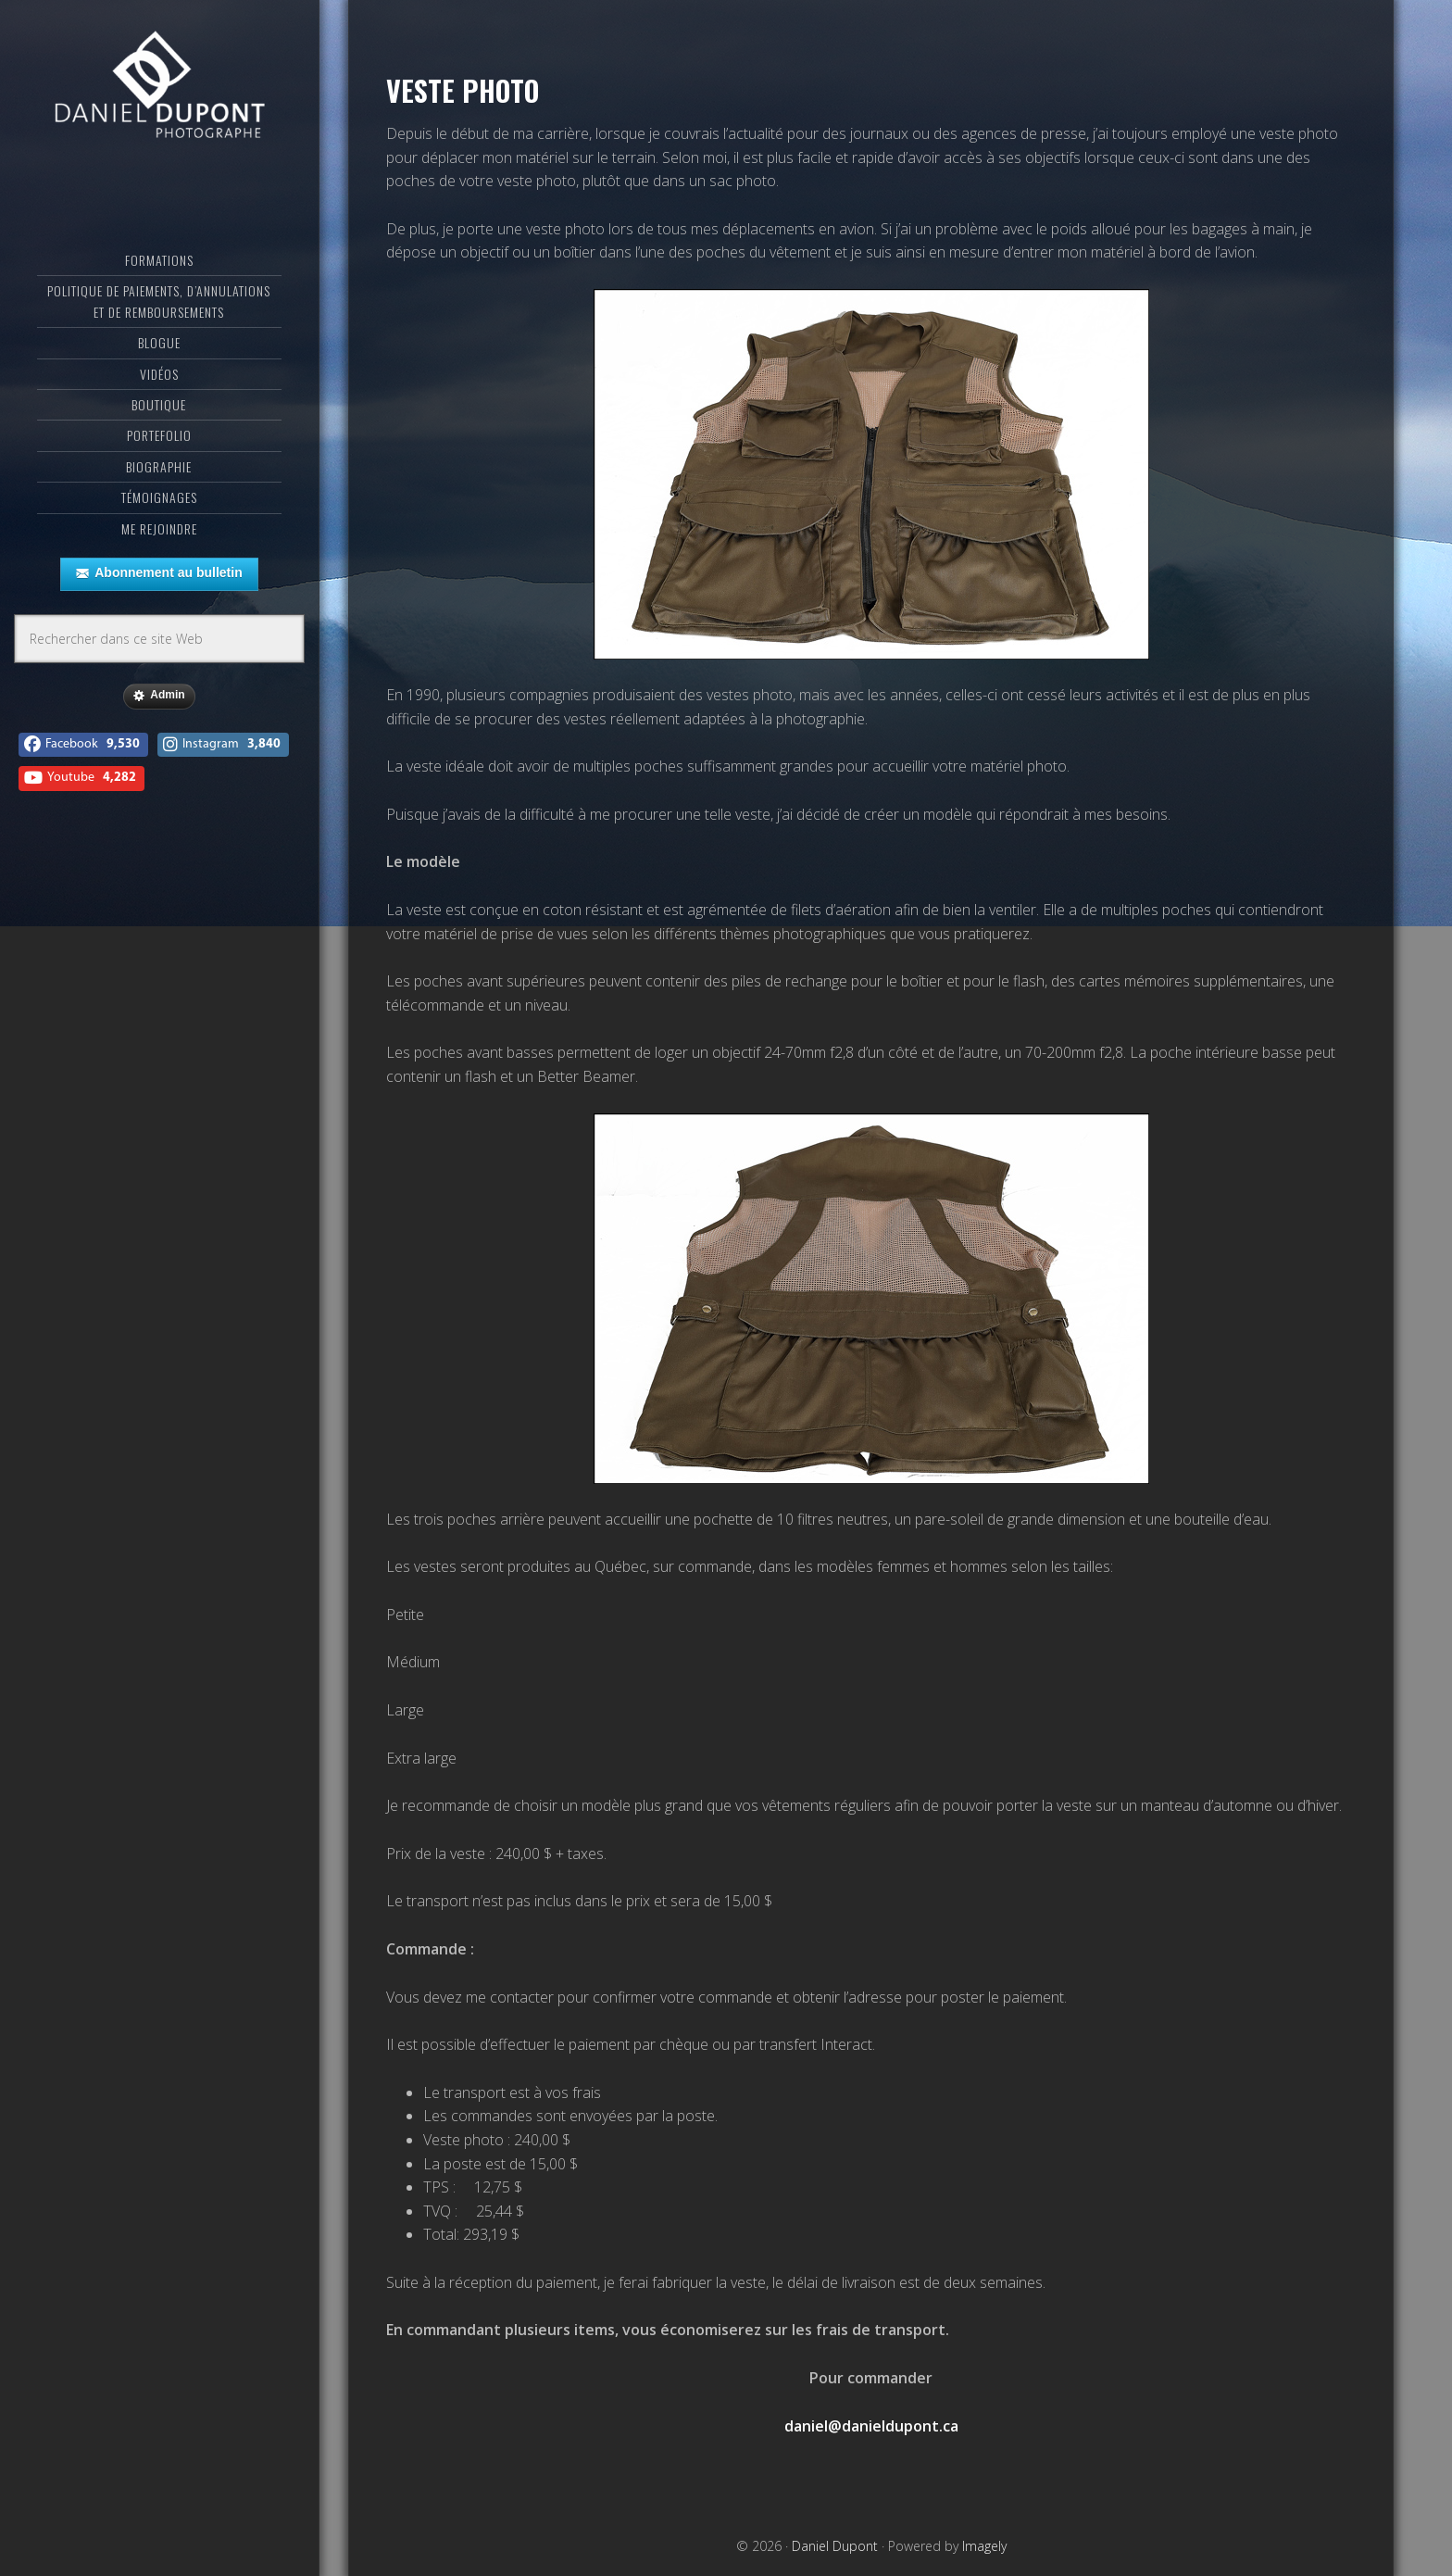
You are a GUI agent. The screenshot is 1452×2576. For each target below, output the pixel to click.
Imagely (984, 2546)
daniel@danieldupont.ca (871, 2426)
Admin (158, 695)
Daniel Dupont (159, 88)
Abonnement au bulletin (159, 573)
